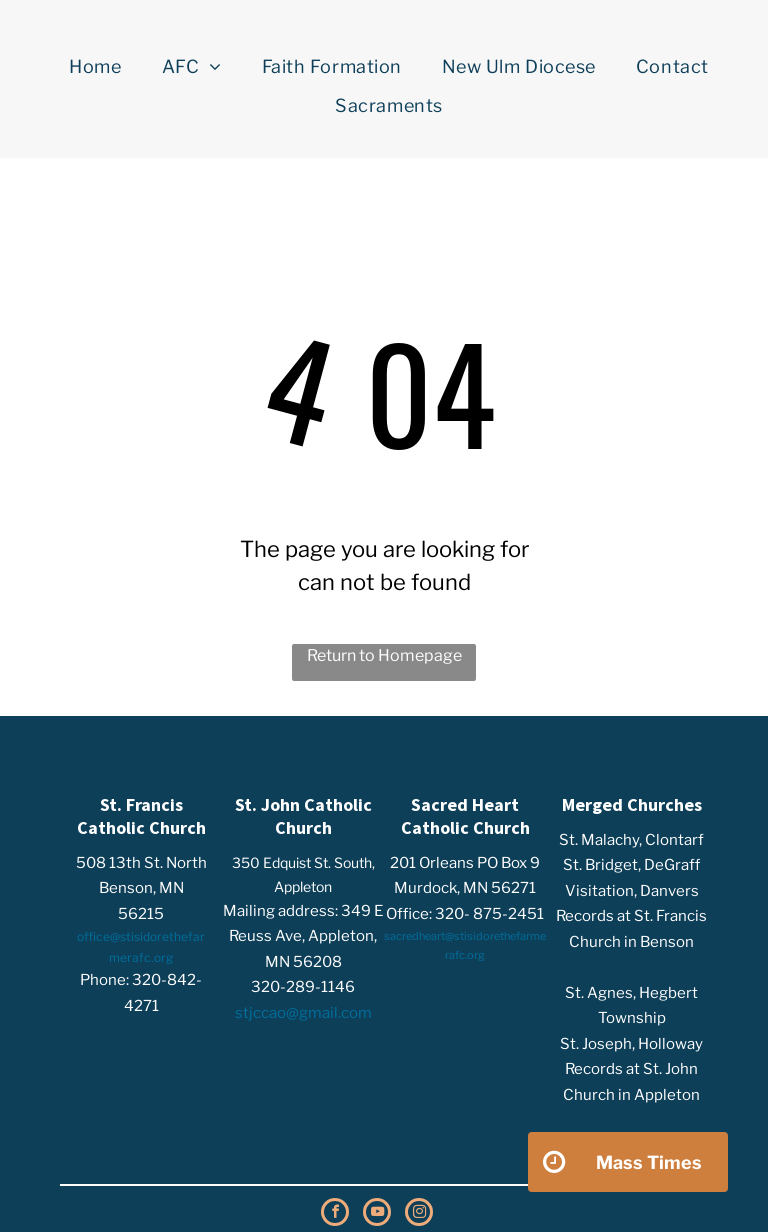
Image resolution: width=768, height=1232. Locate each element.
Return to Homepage (384, 655)
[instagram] (419, 1214)
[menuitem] (95, 67)
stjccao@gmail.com (303, 1013)
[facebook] (335, 1214)
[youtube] (377, 1214)
